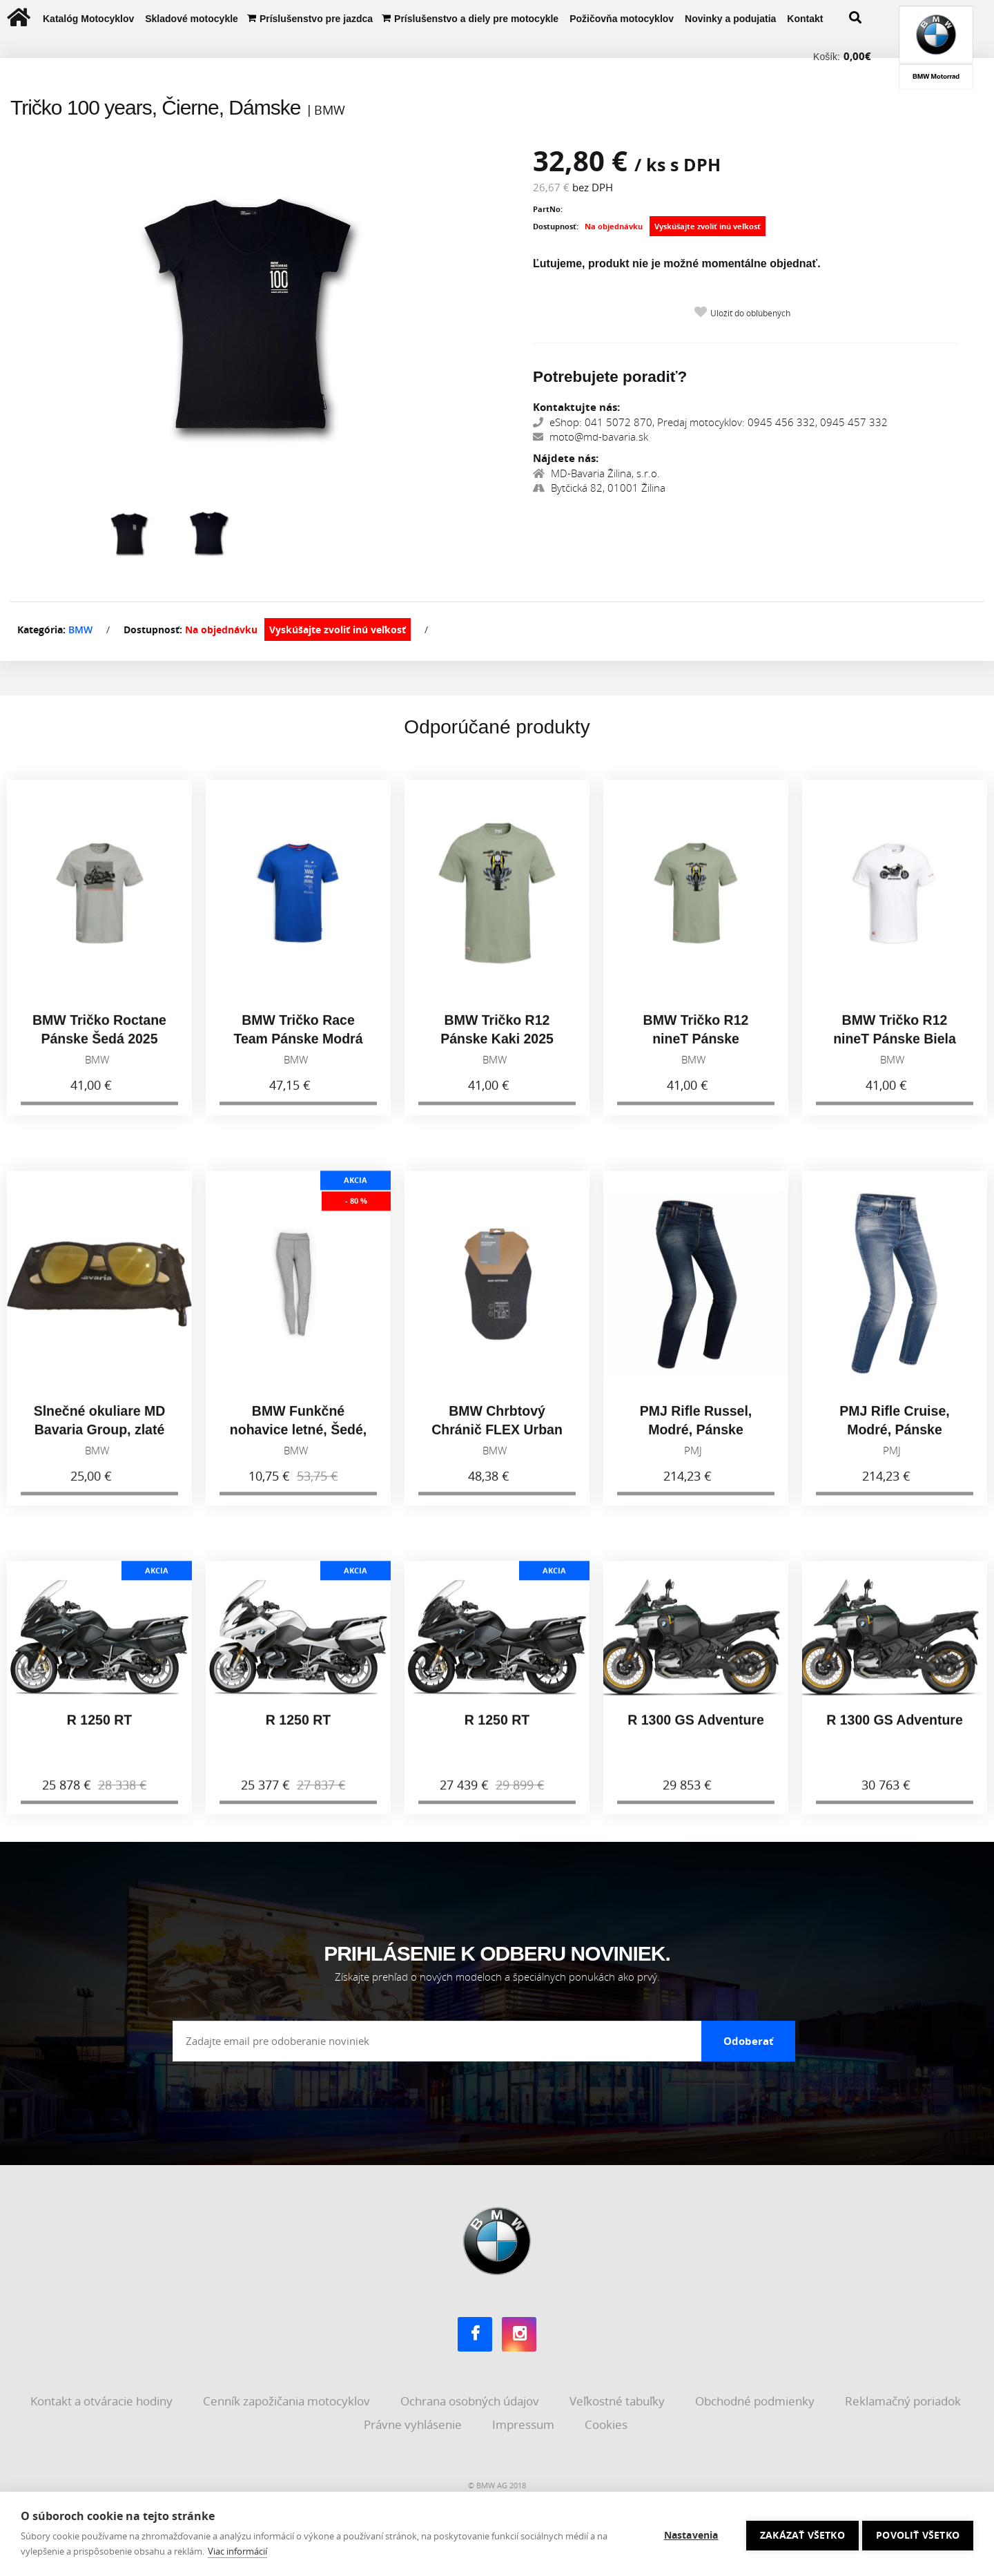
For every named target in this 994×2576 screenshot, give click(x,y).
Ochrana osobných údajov (471, 2399)
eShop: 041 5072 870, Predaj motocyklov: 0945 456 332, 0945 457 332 (710, 422)
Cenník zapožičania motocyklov (288, 2399)
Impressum (524, 2422)
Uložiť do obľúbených (750, 313)
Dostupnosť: (555, 226)
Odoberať (748, 2039)
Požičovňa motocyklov (621, 18)
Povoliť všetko (917, 2534)
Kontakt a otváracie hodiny (102, 2399)
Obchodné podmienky (756, 2399)
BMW (80, 629)
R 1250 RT (99, 1727)
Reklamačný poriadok (904, 2399)
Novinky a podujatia (730, 18)
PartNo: (548, 209)
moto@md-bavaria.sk (590, 436)
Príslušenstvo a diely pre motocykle (476, 18)
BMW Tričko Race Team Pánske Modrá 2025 (297, 1047)
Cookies (607, 2422)
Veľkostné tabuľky (618, 2399)
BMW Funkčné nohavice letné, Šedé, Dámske (298, 1438)
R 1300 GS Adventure (695, 1727)
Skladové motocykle (191, 18)
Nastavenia (688, 2534)
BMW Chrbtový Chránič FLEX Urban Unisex (497, 1438)
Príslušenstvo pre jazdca (316, 18)
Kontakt (805, 18)
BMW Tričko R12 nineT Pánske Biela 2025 (894, 1047)
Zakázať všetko (799, 2534)
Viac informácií (237, 2551)
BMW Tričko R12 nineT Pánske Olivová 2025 (696, 1047)
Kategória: (41, 629)
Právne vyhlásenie (414, 2422)
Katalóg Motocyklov (88, 18)
